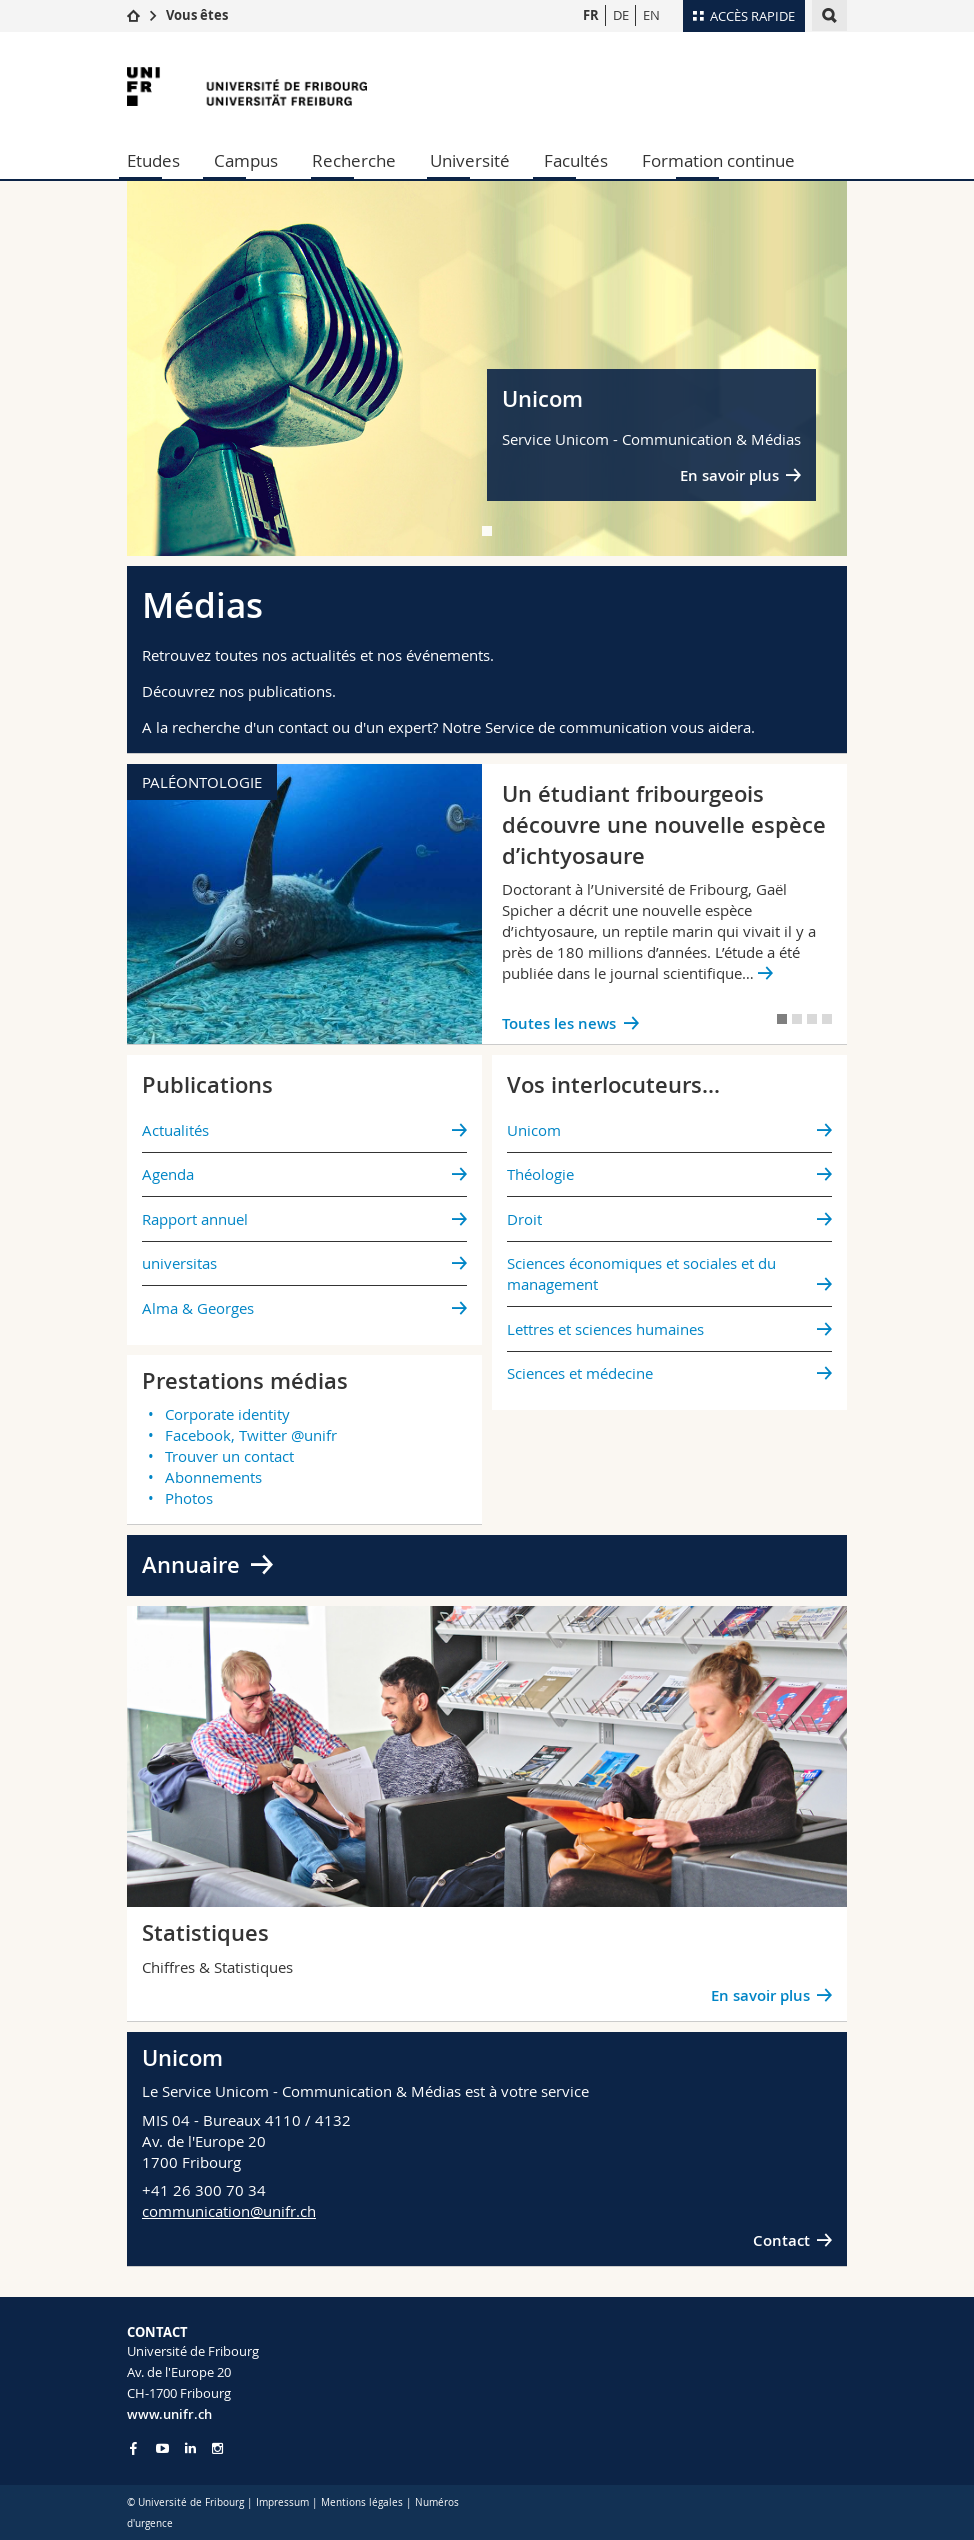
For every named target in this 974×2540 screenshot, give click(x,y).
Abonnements (213, 1477)
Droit (524, 1219)
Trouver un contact (229, 1456)
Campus (246, 160)
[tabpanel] (487, 368)
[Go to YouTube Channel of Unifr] (162, 2448)
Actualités (175, 1130)
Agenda (168, 1174)
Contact (781, 2240)
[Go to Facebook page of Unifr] (133, 2448)
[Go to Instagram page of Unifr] (217, 2448)
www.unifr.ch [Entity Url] (169, 2414)
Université (470, 160)
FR (591, 15)
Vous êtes (197, 15)
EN (651, 15)
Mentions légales (362, 2502)
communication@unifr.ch (229, 2211)
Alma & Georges (198, 1308)
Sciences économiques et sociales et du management (641, 1273)
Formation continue (718, 160)
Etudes (153, 160)
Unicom (534, 1130)
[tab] (487, 531)
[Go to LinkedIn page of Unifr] (190, 2448)
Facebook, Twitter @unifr (251, 1435)
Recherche (354, 160)
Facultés (576, 160)
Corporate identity (227, 1414)
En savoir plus (729, 475)
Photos (189, 1498)
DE (621, 15)
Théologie (540, 1174)
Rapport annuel (195, 1219)
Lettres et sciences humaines (605, 1329)
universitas (179, 1263)
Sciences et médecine (580, 1373)
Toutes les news (559, 1023)
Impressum (282, 2502)
